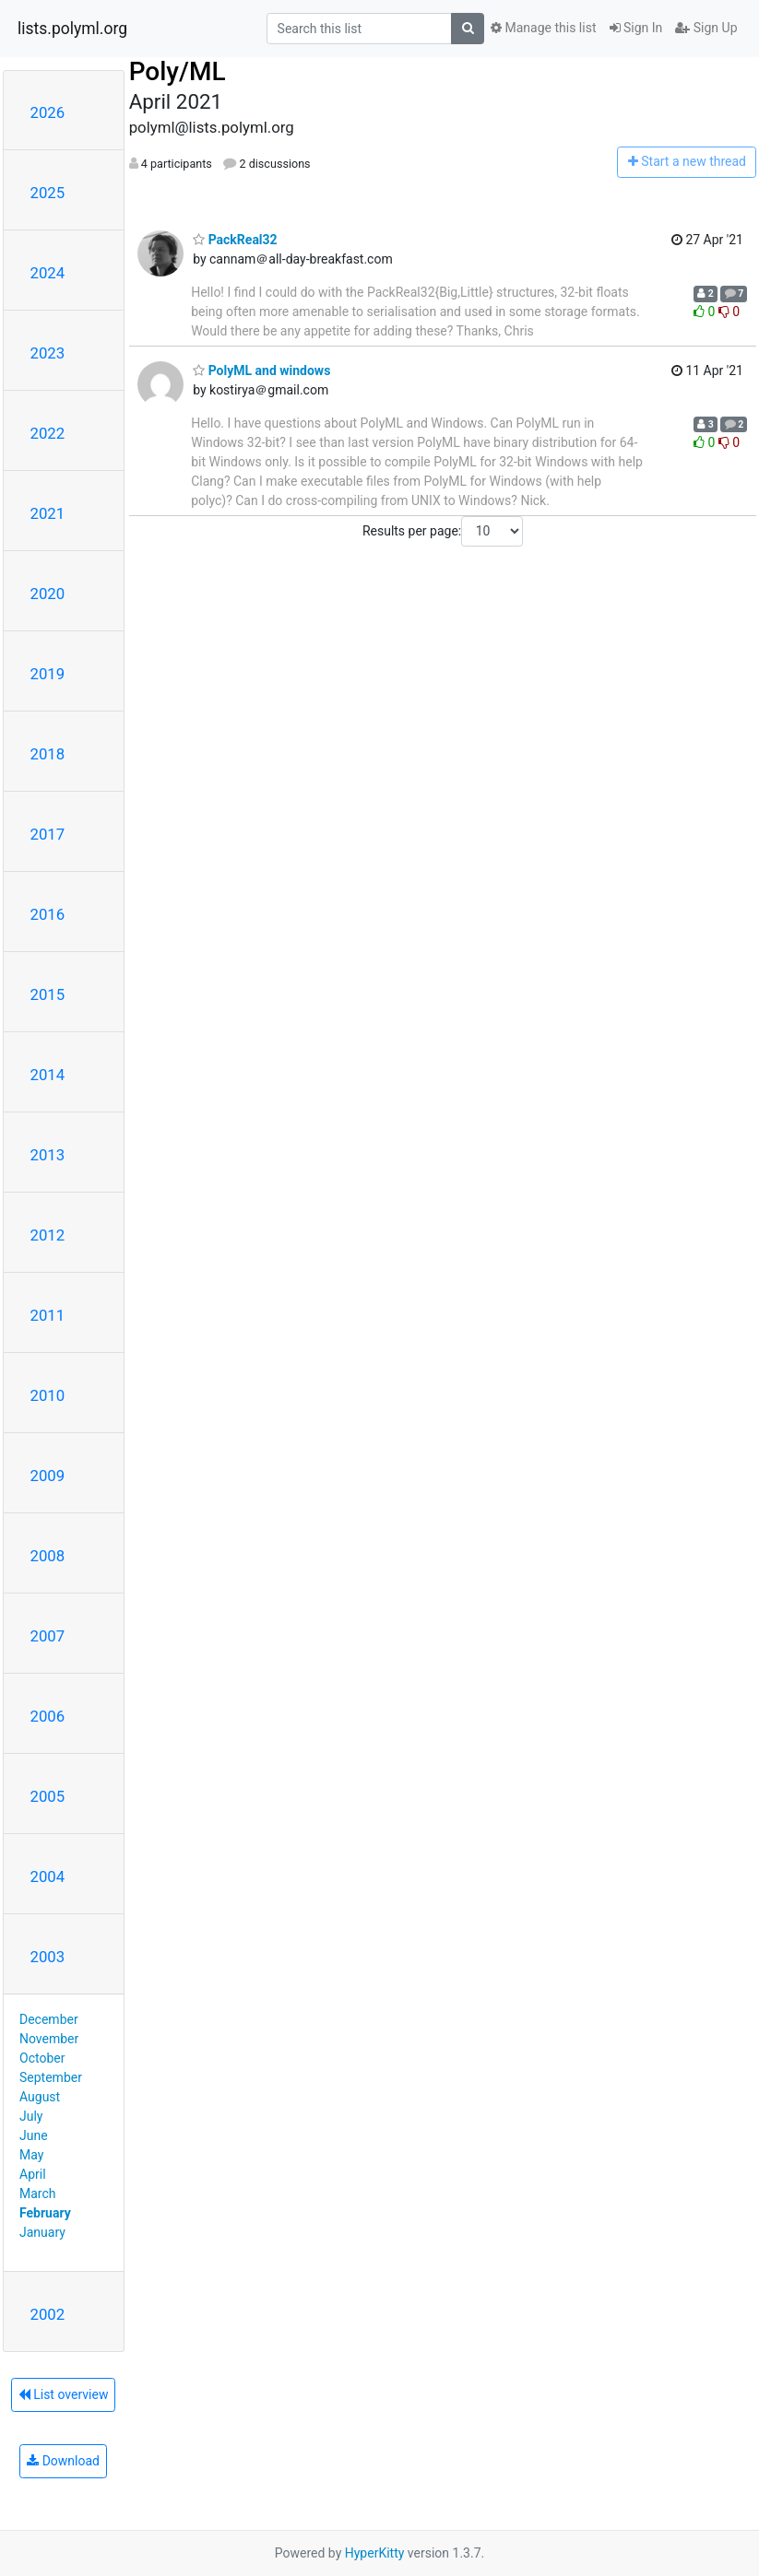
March (37, 2193)
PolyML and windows (261, 370)
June (33, 2135)
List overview (63, 2394)
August (39, 2096)
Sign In (636, 27)
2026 (47, 112)
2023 (47, 353)
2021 (47, 513)
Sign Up (706, 27)
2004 (47, 1876)
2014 (47, 1074)
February (45, 2212)
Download (63, 2460)
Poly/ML (177, 71)
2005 (47, 1796)
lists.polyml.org (72, 28)
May (31, 2154)
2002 (47, 2314)
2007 (47, 1636)
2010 (47, 1395)
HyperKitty (375, 2553)
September (50, 2077)
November (48, 2038)
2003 (47, 1956)
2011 (47, 1315)
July (30, 2116)
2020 (47, 593)
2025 (47, 192)
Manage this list (543, 27)
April (32, 2174)
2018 (47, 754)
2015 (47, 994)
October (42, 2058)
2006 (47, 1716)
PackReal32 (235, 239)
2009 (47, 1475)
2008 (47, 1556)
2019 (47, 674)
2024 (47, 273)
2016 (47, 914)
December (48, 2019)
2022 (47, 433)
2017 (47, 834)
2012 (47, 1235)
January (42, 2232)
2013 (47, 1155)
